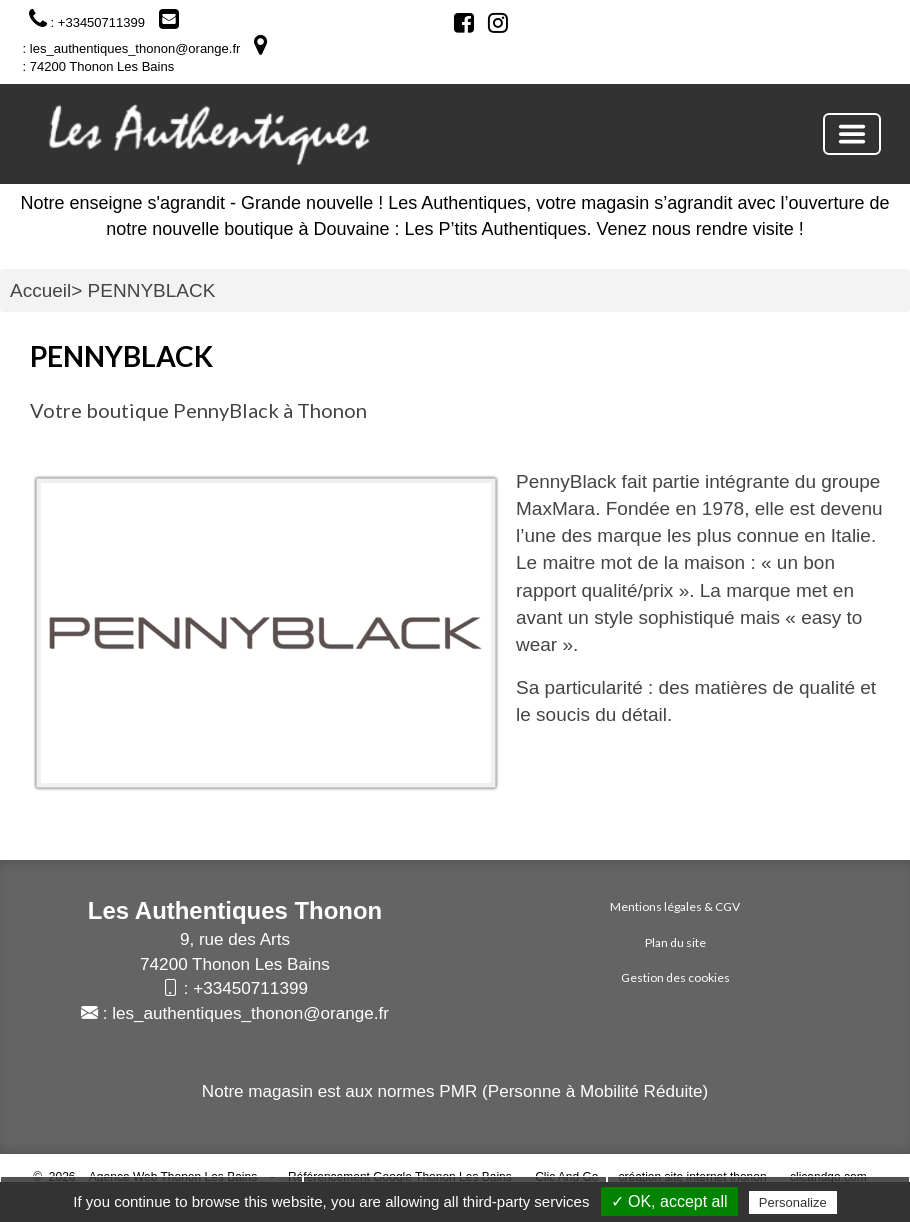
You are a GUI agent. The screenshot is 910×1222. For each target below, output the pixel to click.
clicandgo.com (828, 1177)
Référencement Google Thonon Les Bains (400, 1177)
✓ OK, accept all (669, 1201)
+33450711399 (250, 988)
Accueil (40, 290)
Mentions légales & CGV (675, 906)
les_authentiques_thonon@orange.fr (250, 1013)
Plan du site (675, 942)
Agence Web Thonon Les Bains (173, 1177)
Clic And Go (566, 1177)
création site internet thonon (693, 1177)
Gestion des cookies (675, 977)
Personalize (793, 1202)
